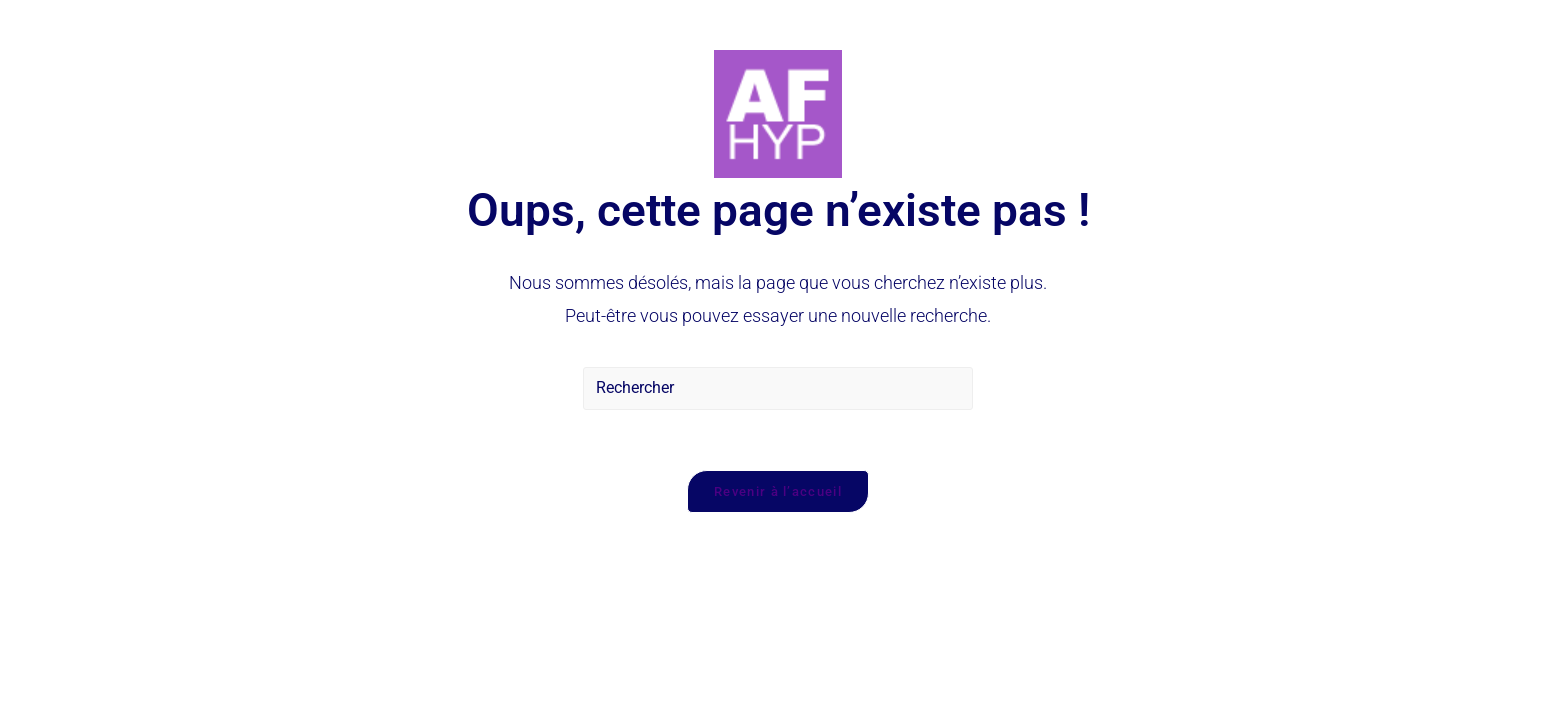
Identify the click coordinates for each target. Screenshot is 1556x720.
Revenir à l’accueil (778, 491)
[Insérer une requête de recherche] (778, 388)
